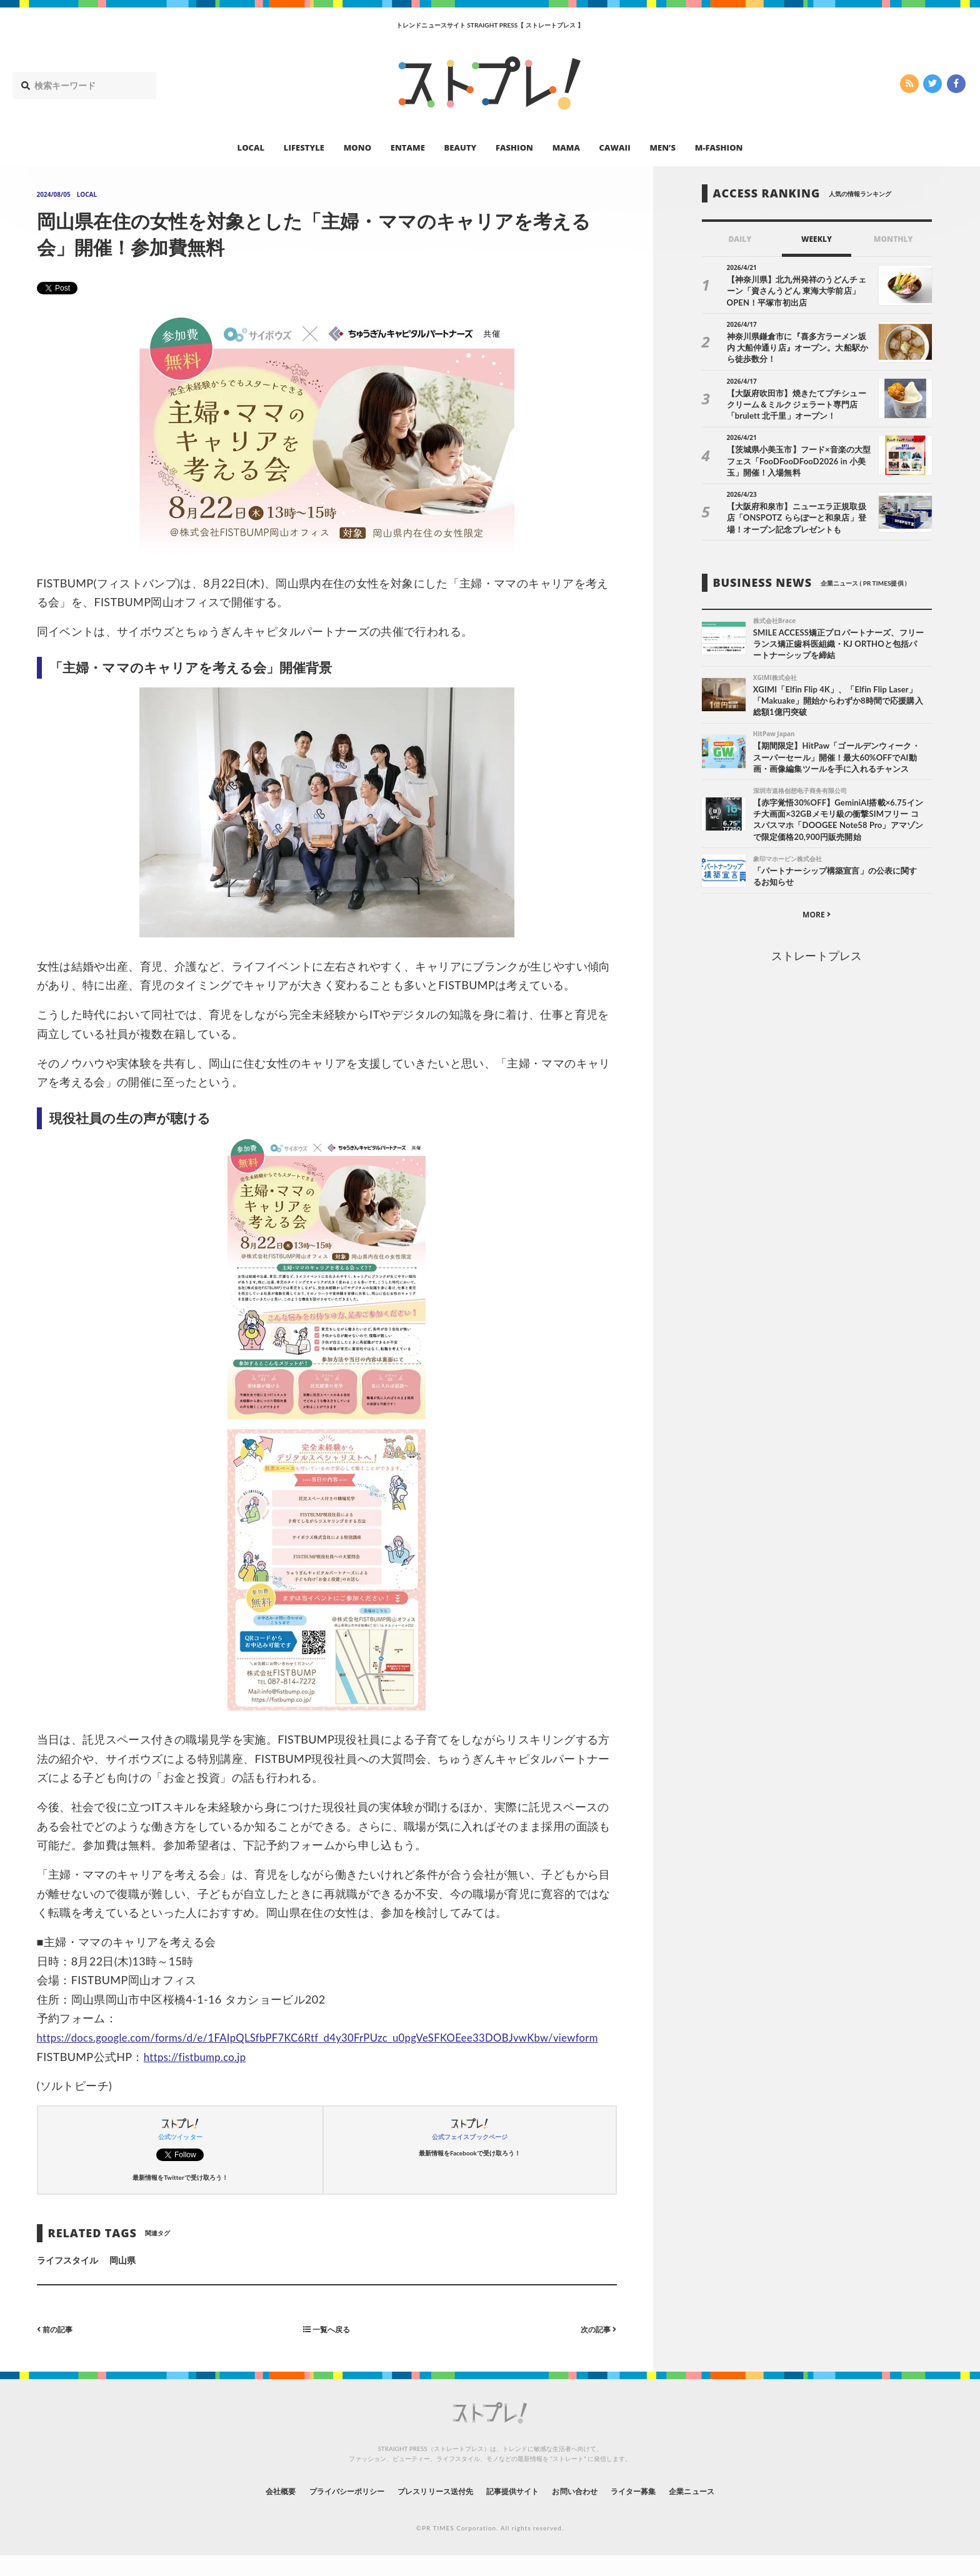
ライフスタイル (67, 2279)
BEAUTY (460, 147)
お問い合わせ (588, 2510)
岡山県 (122, 2279)
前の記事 (58, 2347)
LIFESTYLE (304, 147)
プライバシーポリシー (323, 2510)
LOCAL (251, 147)
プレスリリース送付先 (426, 2510)
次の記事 (596, 2347)
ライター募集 (657, 2510)
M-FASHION (719, 147)
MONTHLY (893, 239)
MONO (357, 147)
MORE (816, 919)
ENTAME (408, 147)
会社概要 (246, 2510)
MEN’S (662, 147)
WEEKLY (816, 239)
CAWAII (615, 147)
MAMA (566, 147)
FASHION (514, 147)
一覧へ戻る (326, 2347)
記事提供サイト (516, 2510)
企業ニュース (725, 2510)
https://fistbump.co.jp (199, 2075)
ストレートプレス (816, 960)
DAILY (739, 239)
